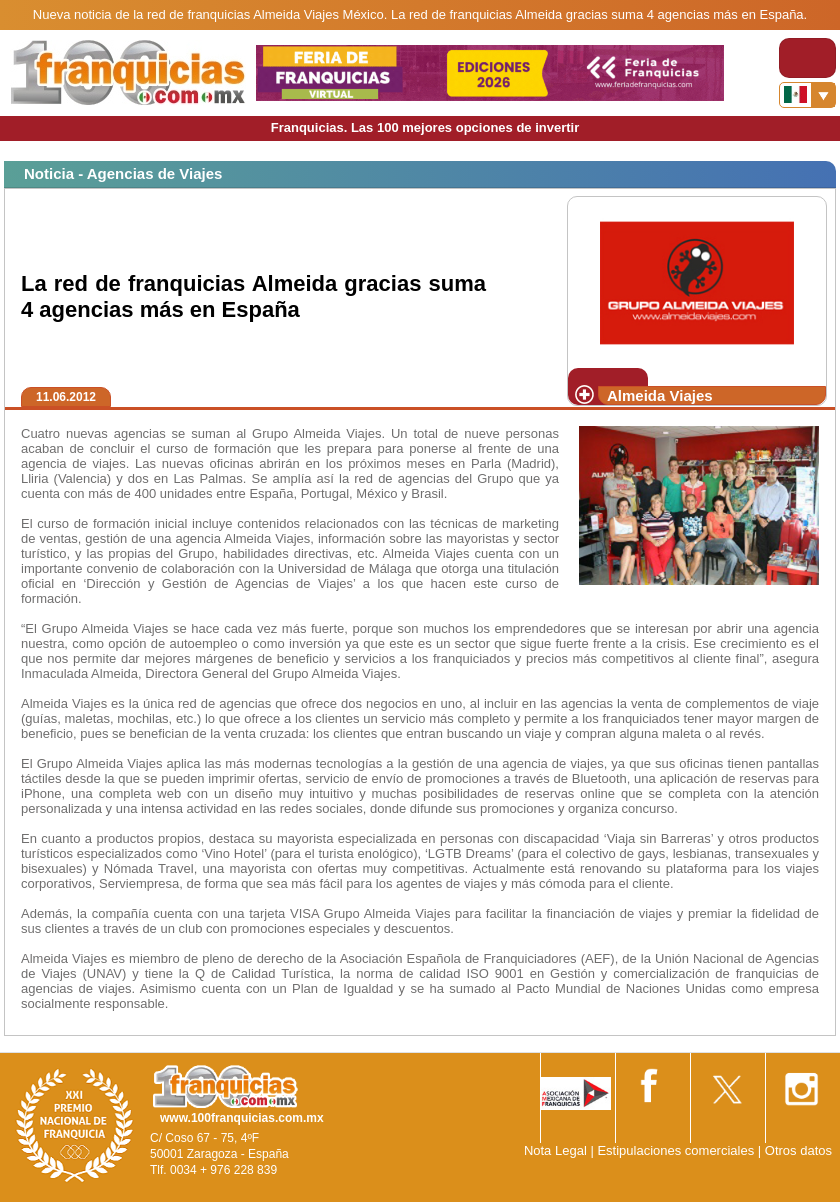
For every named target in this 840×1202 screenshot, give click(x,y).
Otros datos (798, 1150)
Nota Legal (555, 1150)
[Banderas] (807, 95)
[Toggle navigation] (807, 58)
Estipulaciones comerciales (677, 1150)
